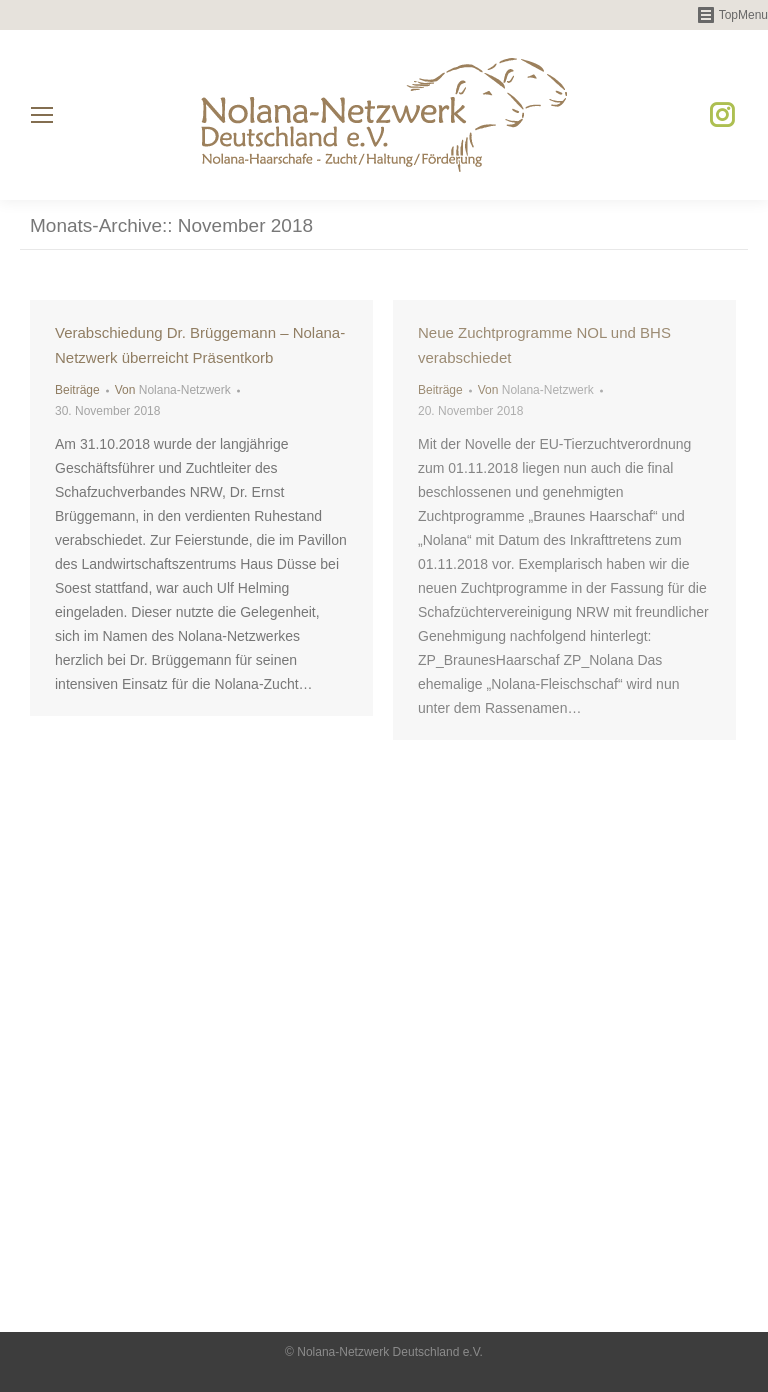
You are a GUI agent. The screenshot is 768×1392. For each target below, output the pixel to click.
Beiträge (77, 390)
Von (173, 390)
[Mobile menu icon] (42, 115)
